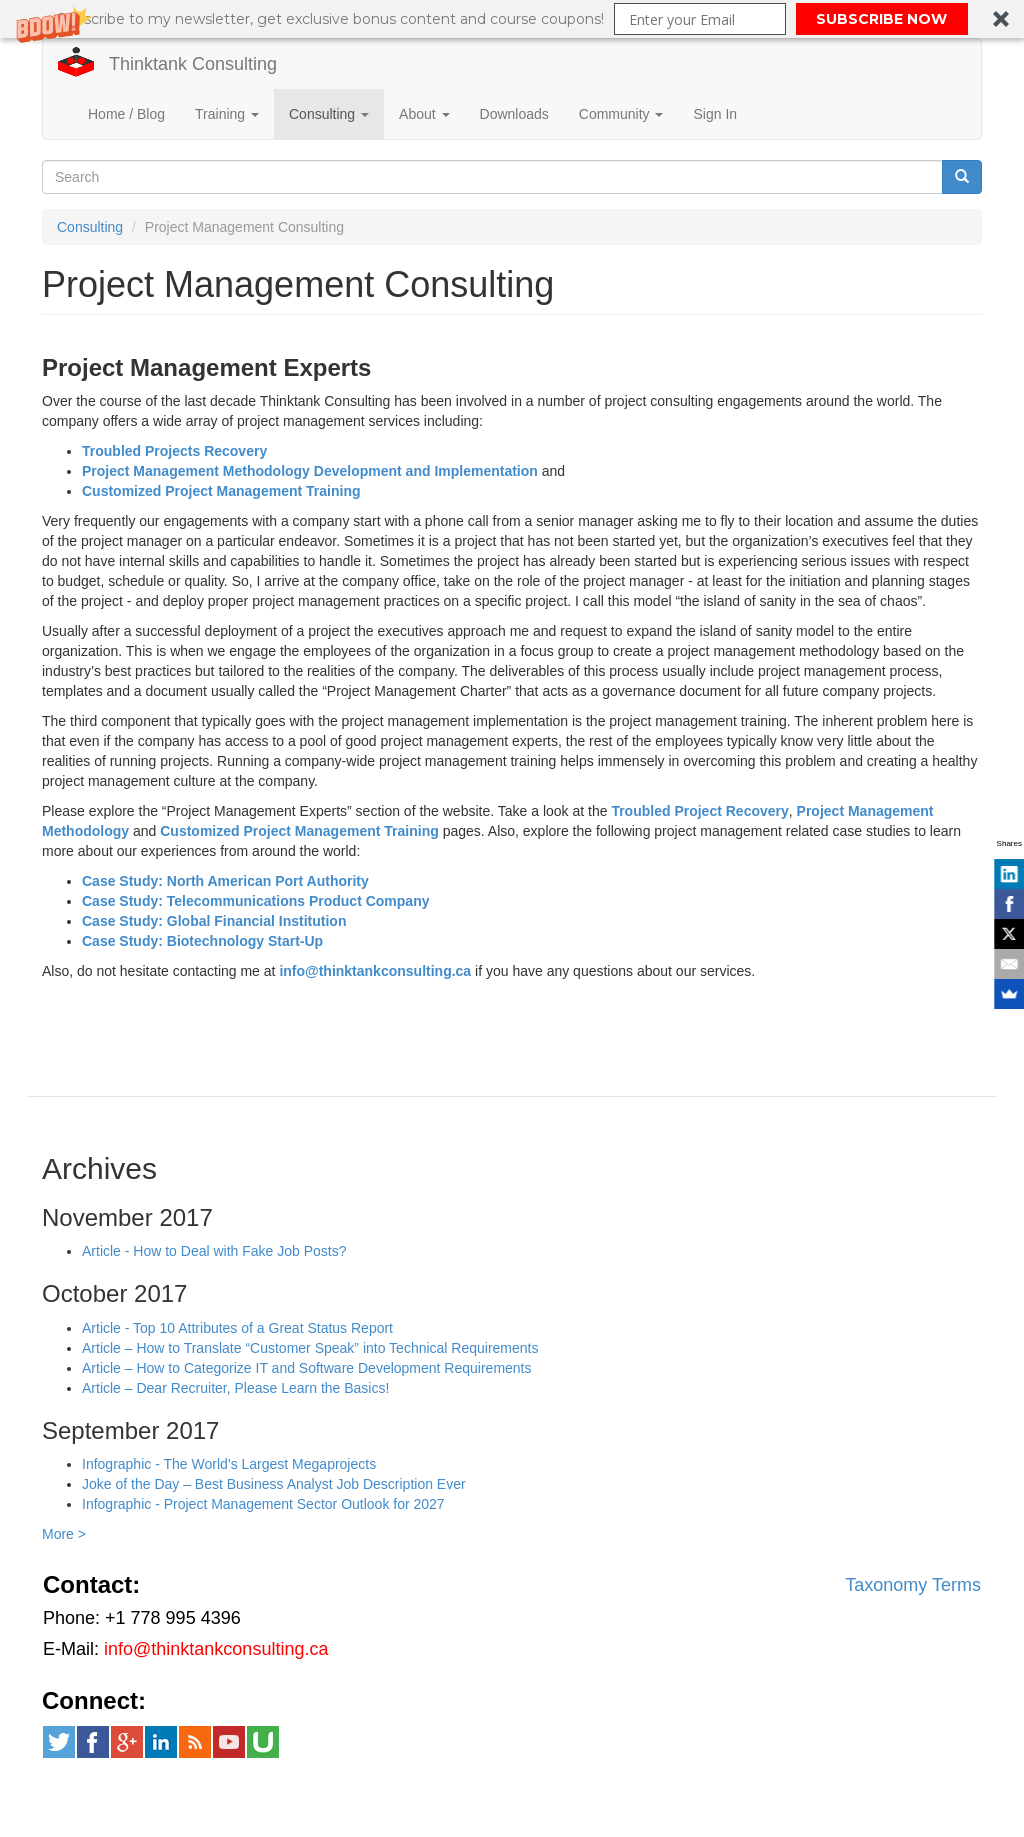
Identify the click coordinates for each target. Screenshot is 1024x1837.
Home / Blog (126, 114)
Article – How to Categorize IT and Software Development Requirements (307, 1368)
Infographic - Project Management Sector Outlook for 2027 (263, 1504)
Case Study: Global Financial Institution (214, 921)
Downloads (514, 114)
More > (64, 1534)
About (424, 114)
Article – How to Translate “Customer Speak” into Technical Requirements (310, 1348)
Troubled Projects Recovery (174, 451)
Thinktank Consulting (193, 64)
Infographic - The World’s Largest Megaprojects (229, 1464)
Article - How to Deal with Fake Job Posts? (214, 1251)
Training (227, 114)
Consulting (329, 114)
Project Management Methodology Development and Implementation (310, 471)
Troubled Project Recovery (699, 811)
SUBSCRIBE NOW (881, 19)
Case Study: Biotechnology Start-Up (202, 941)
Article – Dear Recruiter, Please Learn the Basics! (235, 1388)
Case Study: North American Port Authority (225, 881)
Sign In (715, 114)
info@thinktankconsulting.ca (375, 971)
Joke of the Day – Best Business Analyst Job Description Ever (274, 1484)
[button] (512, 19)
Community (621, 114)
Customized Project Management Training (221, 491)
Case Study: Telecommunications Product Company (255, 901)
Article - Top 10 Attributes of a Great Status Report (237, 1328)
